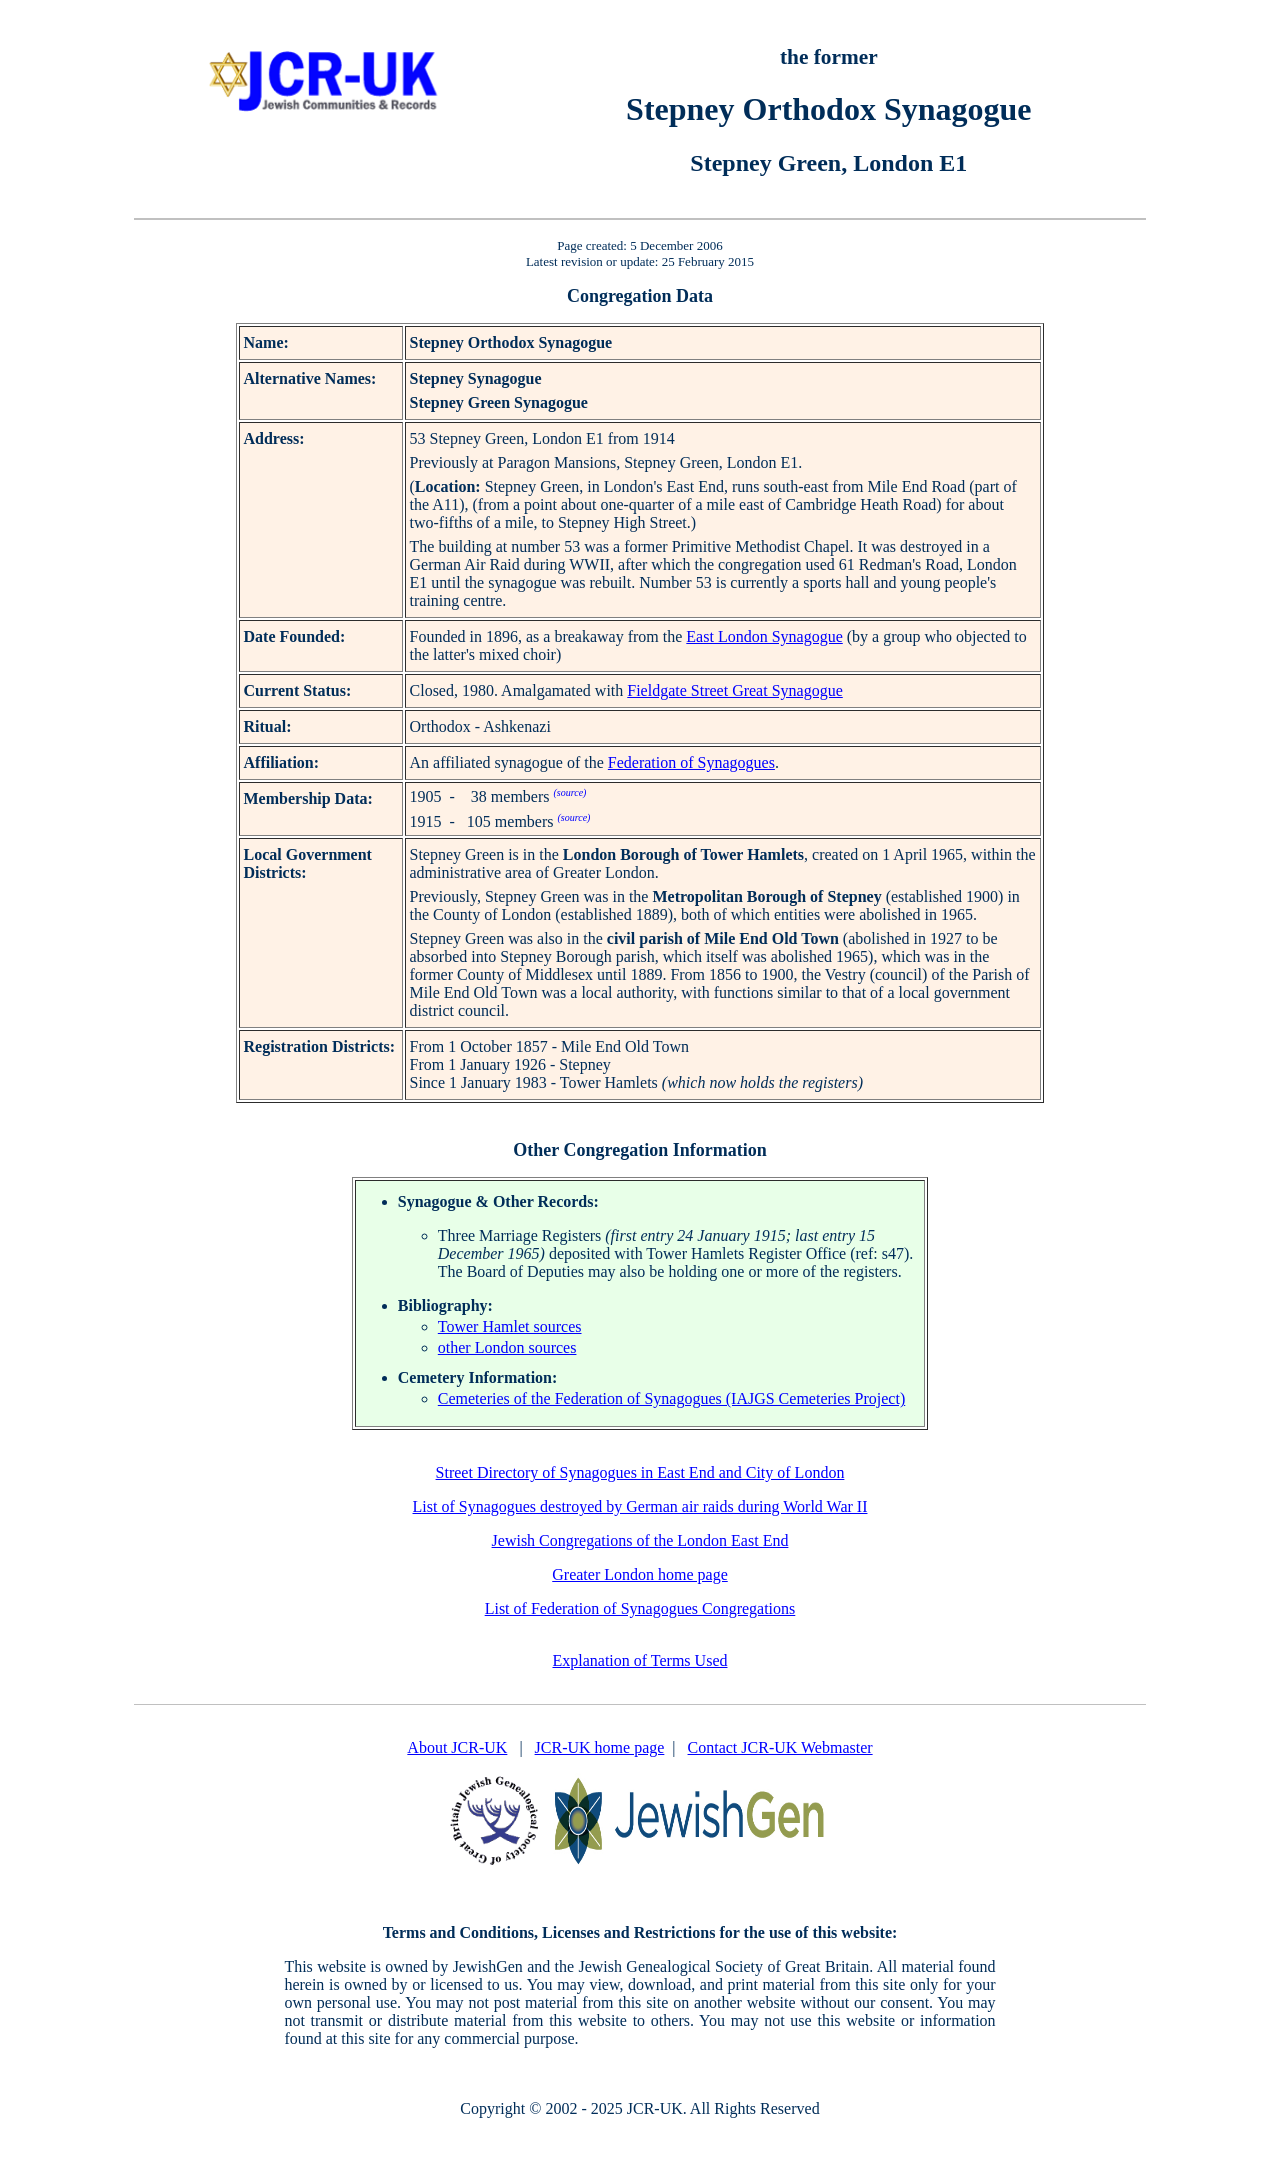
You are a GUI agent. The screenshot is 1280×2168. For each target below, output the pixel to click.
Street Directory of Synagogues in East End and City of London (640, 1472)
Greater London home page (639, 1574)
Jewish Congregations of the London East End (640, 1540)
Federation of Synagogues (691, 762)
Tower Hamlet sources (510, 1326)
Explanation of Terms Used (639, 1660)
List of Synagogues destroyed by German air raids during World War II (640, 1506)
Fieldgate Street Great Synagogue (735, 690)
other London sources (507, 1347)
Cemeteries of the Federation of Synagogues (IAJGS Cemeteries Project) (671, 1398)
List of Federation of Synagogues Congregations (640, 1608)
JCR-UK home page (600, 1747)
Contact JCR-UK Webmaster (780, 1747)
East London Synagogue (764, 636)
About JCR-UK (457, 1747)
